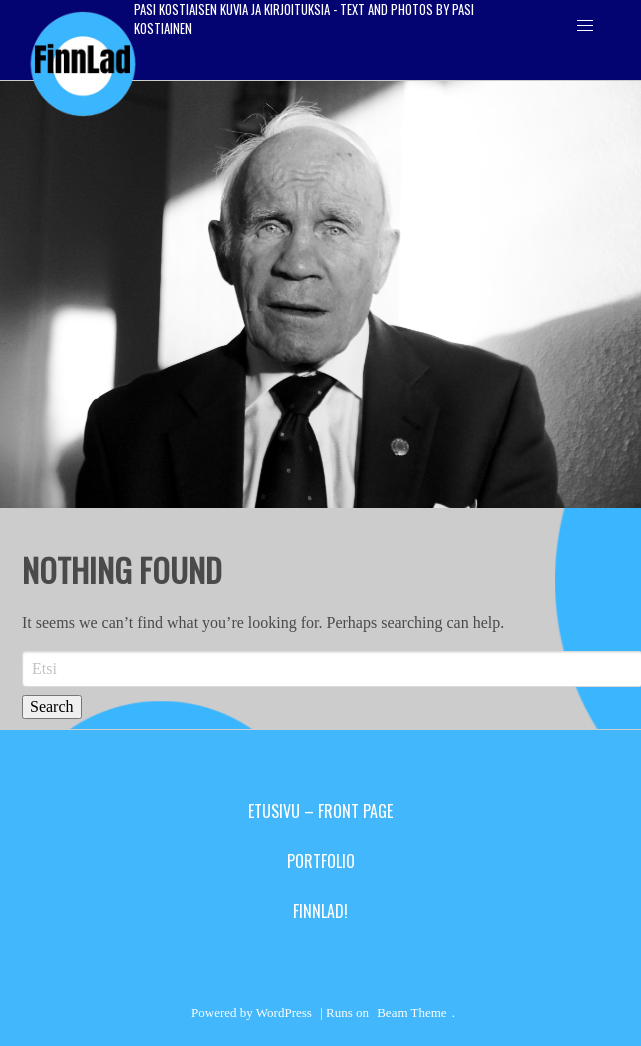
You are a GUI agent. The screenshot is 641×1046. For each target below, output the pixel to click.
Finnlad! (320, 911)
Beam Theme (411, 1012)
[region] (320, 294)
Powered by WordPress (251, 1012)
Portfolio (321, 861)
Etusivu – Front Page (320, 811)
